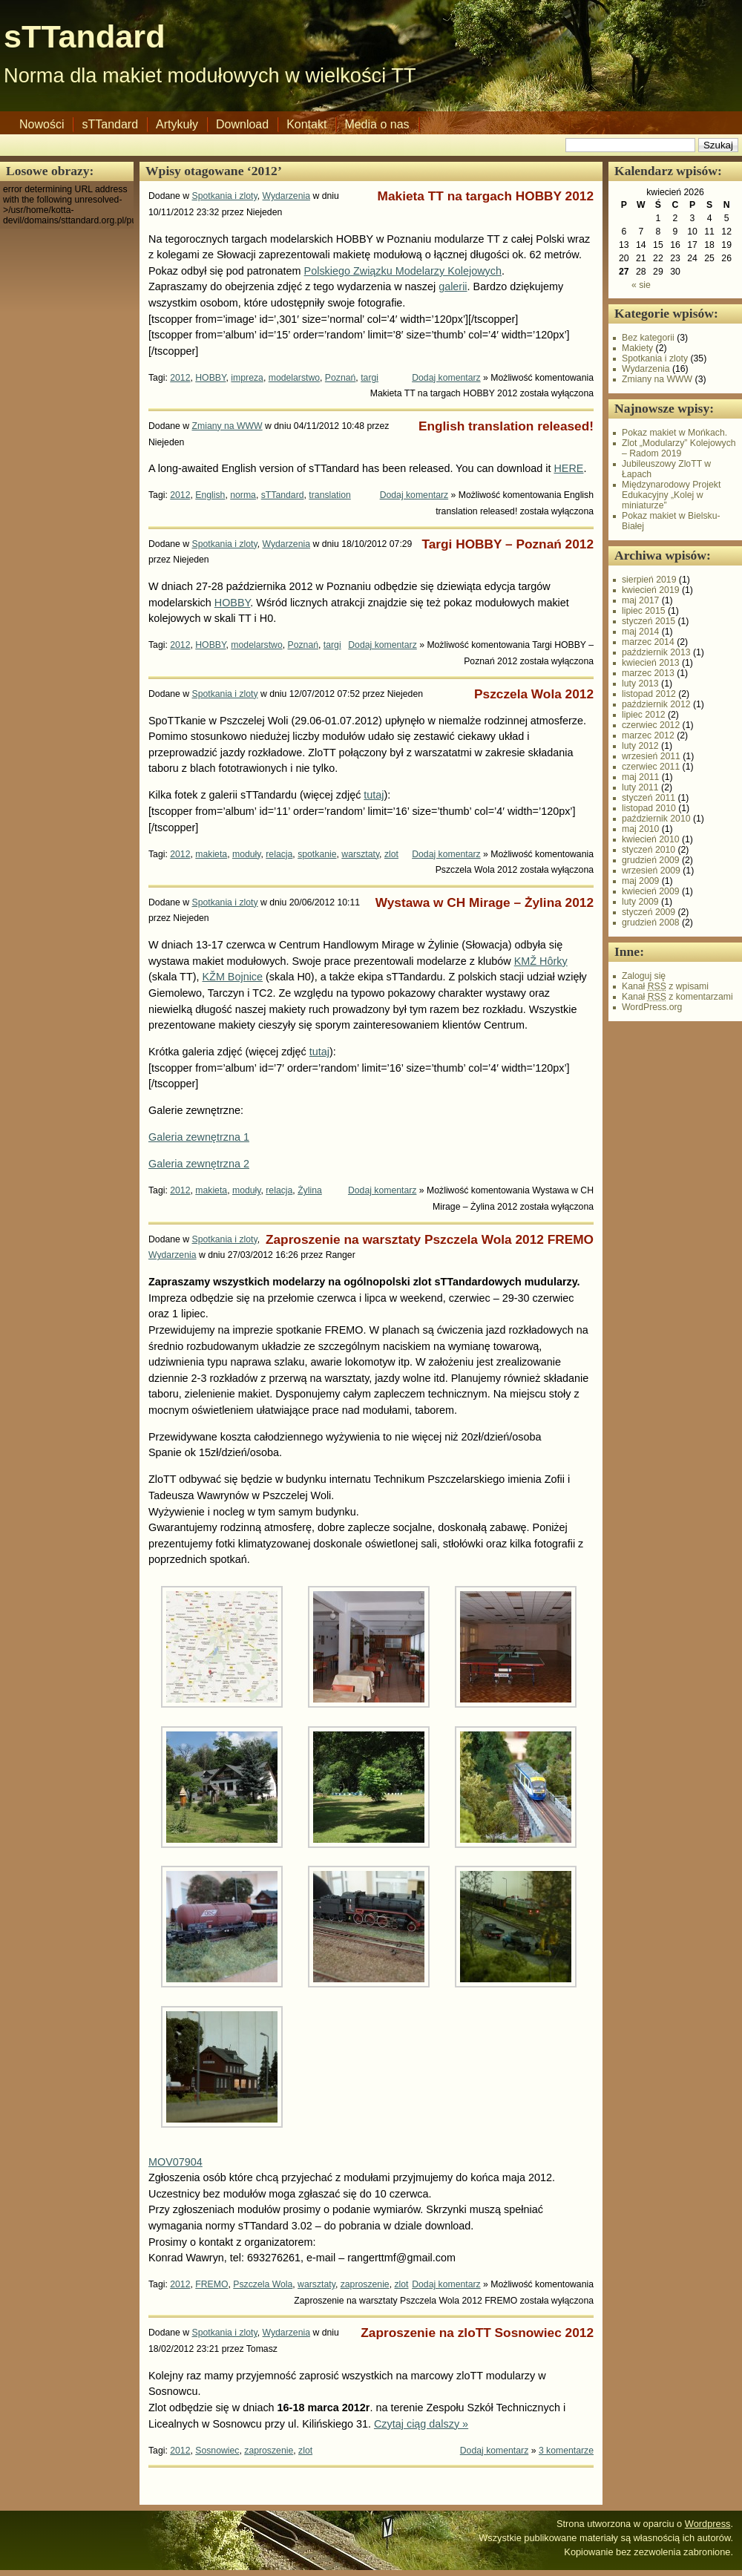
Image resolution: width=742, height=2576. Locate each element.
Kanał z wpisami (665, 986)
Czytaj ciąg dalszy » (421, 2424)
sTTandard (84, 36)
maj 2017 (640, 600)
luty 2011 (640, 787)
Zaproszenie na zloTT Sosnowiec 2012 (477, 2332)
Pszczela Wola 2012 (534, 693)
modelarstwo (294, 378)
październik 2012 (656, 704)
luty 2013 (640, 683)
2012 (180, 378)
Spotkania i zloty (224, 196)
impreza (247, 378)
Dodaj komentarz (446, 378)
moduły (246, 854)
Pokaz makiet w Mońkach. (674, 432)
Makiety (637, 348)
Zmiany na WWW (227, 426)
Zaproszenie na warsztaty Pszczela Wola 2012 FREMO (430, 1239)
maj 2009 (640, 881)
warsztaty (360, 854)
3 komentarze (566, 2450)
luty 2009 (640, 902)
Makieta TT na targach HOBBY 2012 (486, 196)
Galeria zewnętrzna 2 (198, 1164)
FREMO (211, 2284)
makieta (211, 854)
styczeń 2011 (648, 798)
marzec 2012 (648, 735)
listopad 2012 (649, 694)
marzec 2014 (648, 642)
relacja (279, 854)
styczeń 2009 (648, 912)
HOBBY (210, 378)
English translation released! (506, 426)
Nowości (41, 124)
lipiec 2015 (644, 611)
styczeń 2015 (648, 621)
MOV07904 (175, 2162)
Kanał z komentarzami (677, 997)
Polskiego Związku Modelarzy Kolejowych (403, 271)
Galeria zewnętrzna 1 (198, 1137)
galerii (453, 286)
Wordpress (708, 2523)
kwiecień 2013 (651, 663)
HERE (568, 468)
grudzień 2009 (651, 860)
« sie (641, 285)
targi (369, 378)
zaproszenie (365, 2284)
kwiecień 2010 (651, 839)
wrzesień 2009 (651, 870)
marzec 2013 (648, 673)
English (210, 495)
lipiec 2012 (644, 714)
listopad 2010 (649, 808)
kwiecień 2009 (651, 891)
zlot (391, 854)
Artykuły (177, 124)
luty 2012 (640, 746)
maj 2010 (640, 829)
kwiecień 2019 (651, 590)
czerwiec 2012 (651, 725)
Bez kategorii (648, 337)
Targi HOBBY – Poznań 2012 (507, 544)
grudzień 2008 (651, 922)
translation (329, 495)
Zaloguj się (644, 976)
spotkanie (317, 854)
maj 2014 (640, 631)
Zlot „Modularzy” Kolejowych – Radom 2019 (679, 448)
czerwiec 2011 (651, 766)
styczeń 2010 (648, 850)
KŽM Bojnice (233, 977)
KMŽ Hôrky (541, 961)
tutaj (374, 795)
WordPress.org (652, 1007)
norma (243, 495)
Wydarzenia (287, 196)
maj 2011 (640, 777)
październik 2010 (656, 818)
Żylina (310, 1190)
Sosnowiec (217, 2450)
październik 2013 (656, 652)
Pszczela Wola (262, 2284)
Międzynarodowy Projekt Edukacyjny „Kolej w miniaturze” (671, 495)
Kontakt (306, 124)
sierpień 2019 (649, 579)
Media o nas (376, 124)
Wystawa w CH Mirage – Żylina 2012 (484, 902)
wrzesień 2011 (651, 756)
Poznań (340, 378)
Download (242, 124)
